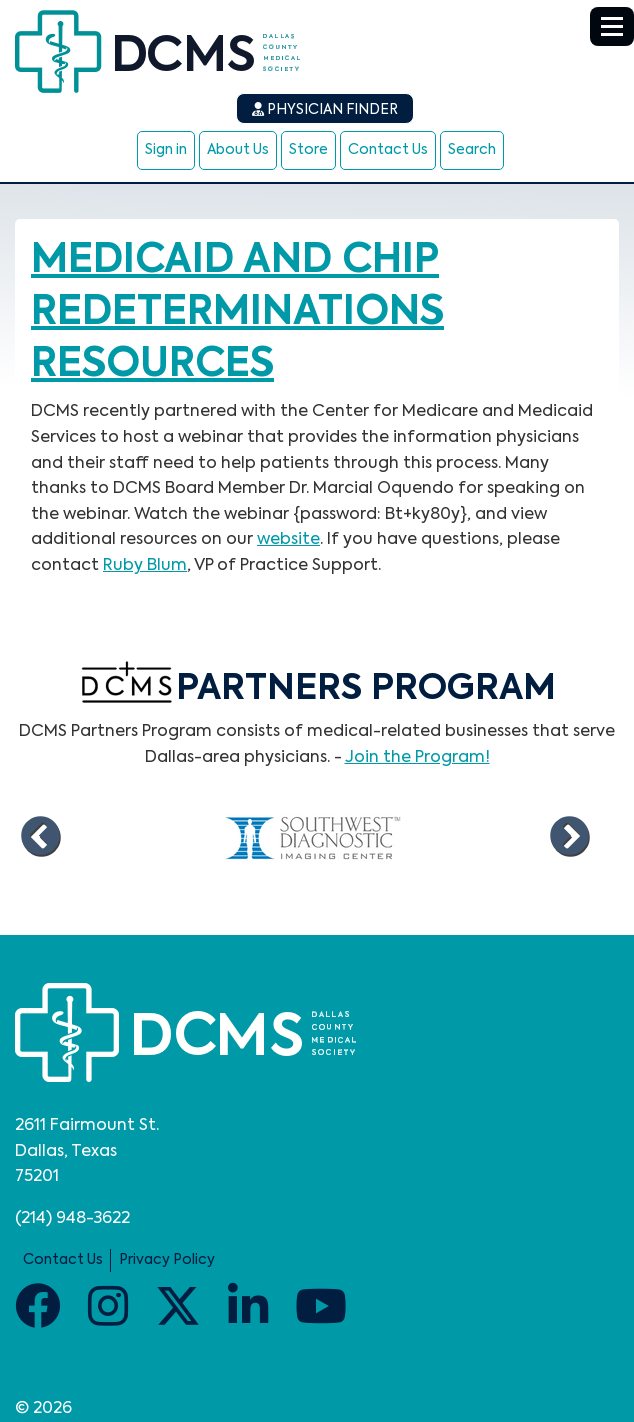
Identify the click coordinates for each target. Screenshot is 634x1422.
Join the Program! (417, 758)
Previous (40, 837)
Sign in (166, 150)
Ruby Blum (145, 566)
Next (569, 837)
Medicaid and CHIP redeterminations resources (237, 313)
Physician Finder (325, 109)
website (288, 540)
